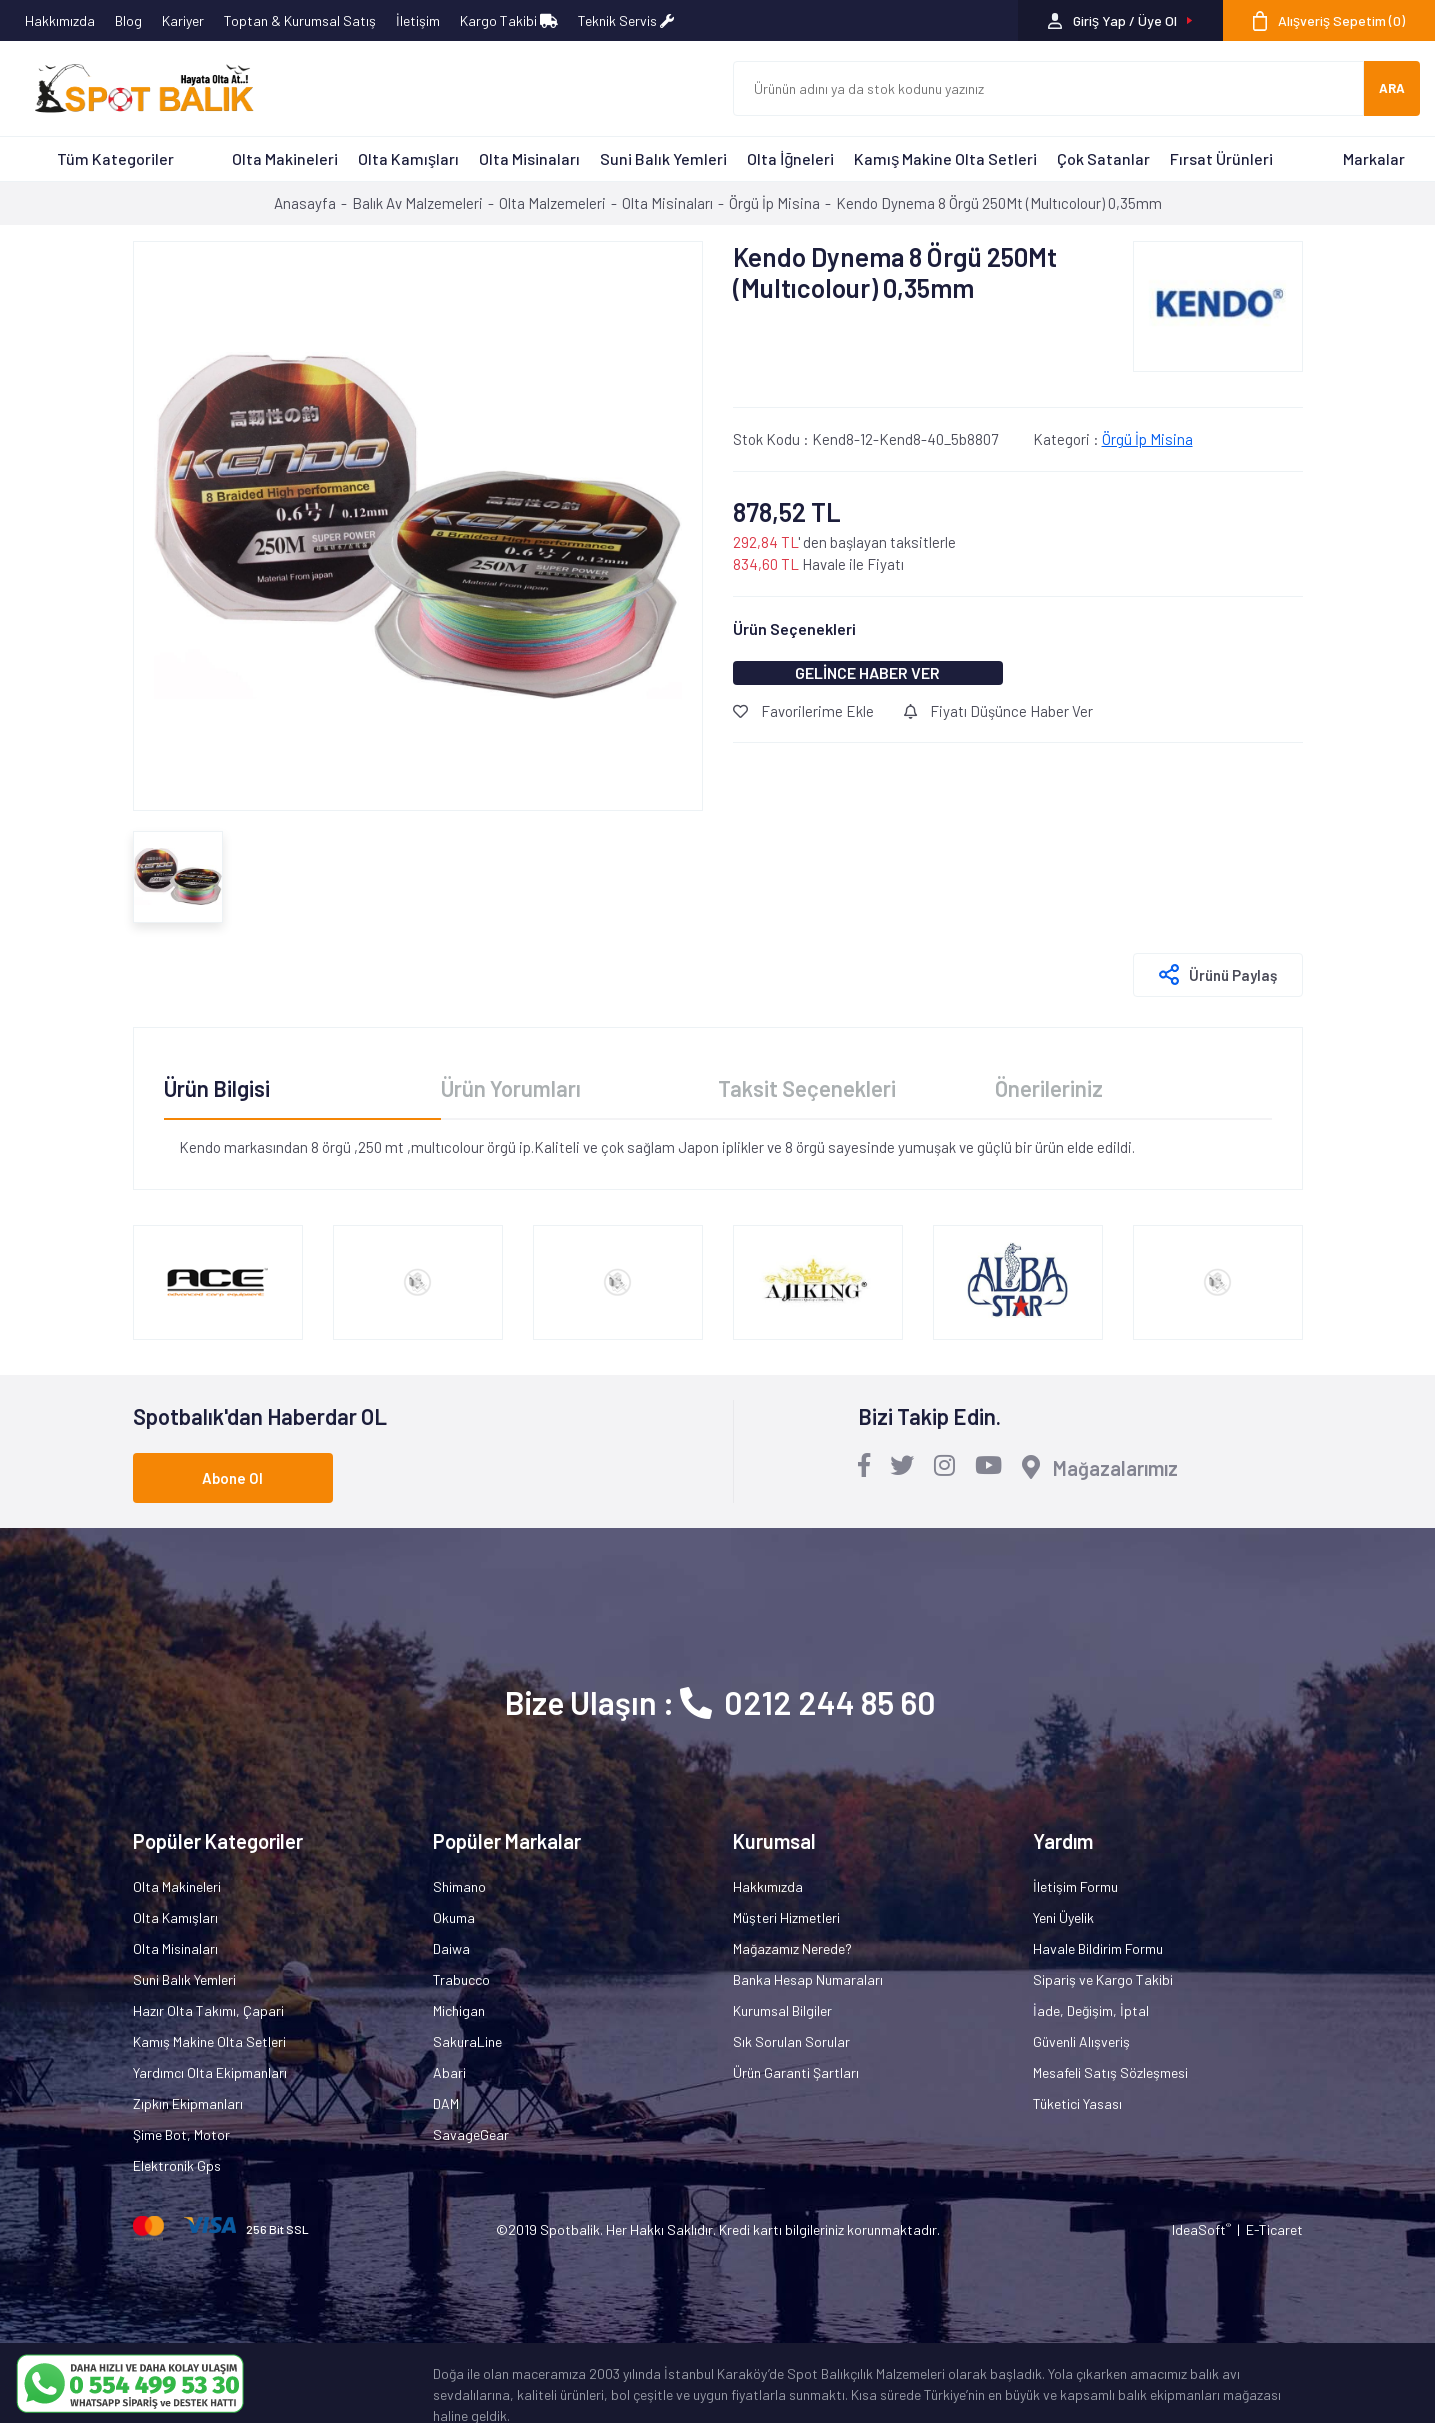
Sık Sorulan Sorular (791, 2041)
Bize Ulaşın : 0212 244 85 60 (720, 1702)
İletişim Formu (1075, 1886)
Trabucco (461, 1979)
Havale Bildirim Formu (1098, 1948)
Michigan (459, 2010)
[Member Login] (1120, 20)
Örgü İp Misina (1147, 439)
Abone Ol (232, 1478)
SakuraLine (467, 2041)
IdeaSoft (1201, 2229)
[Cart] (1329, 20)
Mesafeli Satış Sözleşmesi (1110, 2072)
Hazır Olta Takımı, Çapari (208, 2010)
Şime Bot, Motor (181, 2134)
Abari (449, 2072)
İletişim (418, 20)
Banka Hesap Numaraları (808, 1979)
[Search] (1049, 88)
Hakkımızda (60, 20)
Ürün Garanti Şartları (796, 2072)
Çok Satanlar (1103, 158)
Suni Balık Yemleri (663, 158)
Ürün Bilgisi (217, 1088)
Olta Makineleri (285, 158)
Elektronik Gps (177, 2165)
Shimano (459, 1886)
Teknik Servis (626, 20)
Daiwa (451, 1948)
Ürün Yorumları (511, 1088)
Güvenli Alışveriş (1081, 2041)
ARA (1392, 88)
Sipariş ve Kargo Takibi (1103, 1979)
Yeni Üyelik (1063, 1917)
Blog (128, 20)
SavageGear (471, 2134)
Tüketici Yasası (1077, 2103)
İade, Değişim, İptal (1091, 2010)
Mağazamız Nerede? (792, 1948)
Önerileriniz (1049, 1088)
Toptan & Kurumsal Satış (300, 20)
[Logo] (135, 89)
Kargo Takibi (509, 20)
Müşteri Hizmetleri (786, 1917)
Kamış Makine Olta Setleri (945, 158)
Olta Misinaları (529, 158)
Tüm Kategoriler (115, 158)
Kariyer (183, 20)
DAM (446, 2103)
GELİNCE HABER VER (867, 672)
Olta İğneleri (790, 158)
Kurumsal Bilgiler (782, 2010)
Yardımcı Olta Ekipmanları (210, 2072)
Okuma (454, 1917)
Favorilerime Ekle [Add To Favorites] (803, 711)
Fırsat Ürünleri (1221, 158)
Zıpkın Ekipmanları (188, 2103)
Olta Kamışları (408, 158)
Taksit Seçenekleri (807, 1088)
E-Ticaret (1274, 2229)
